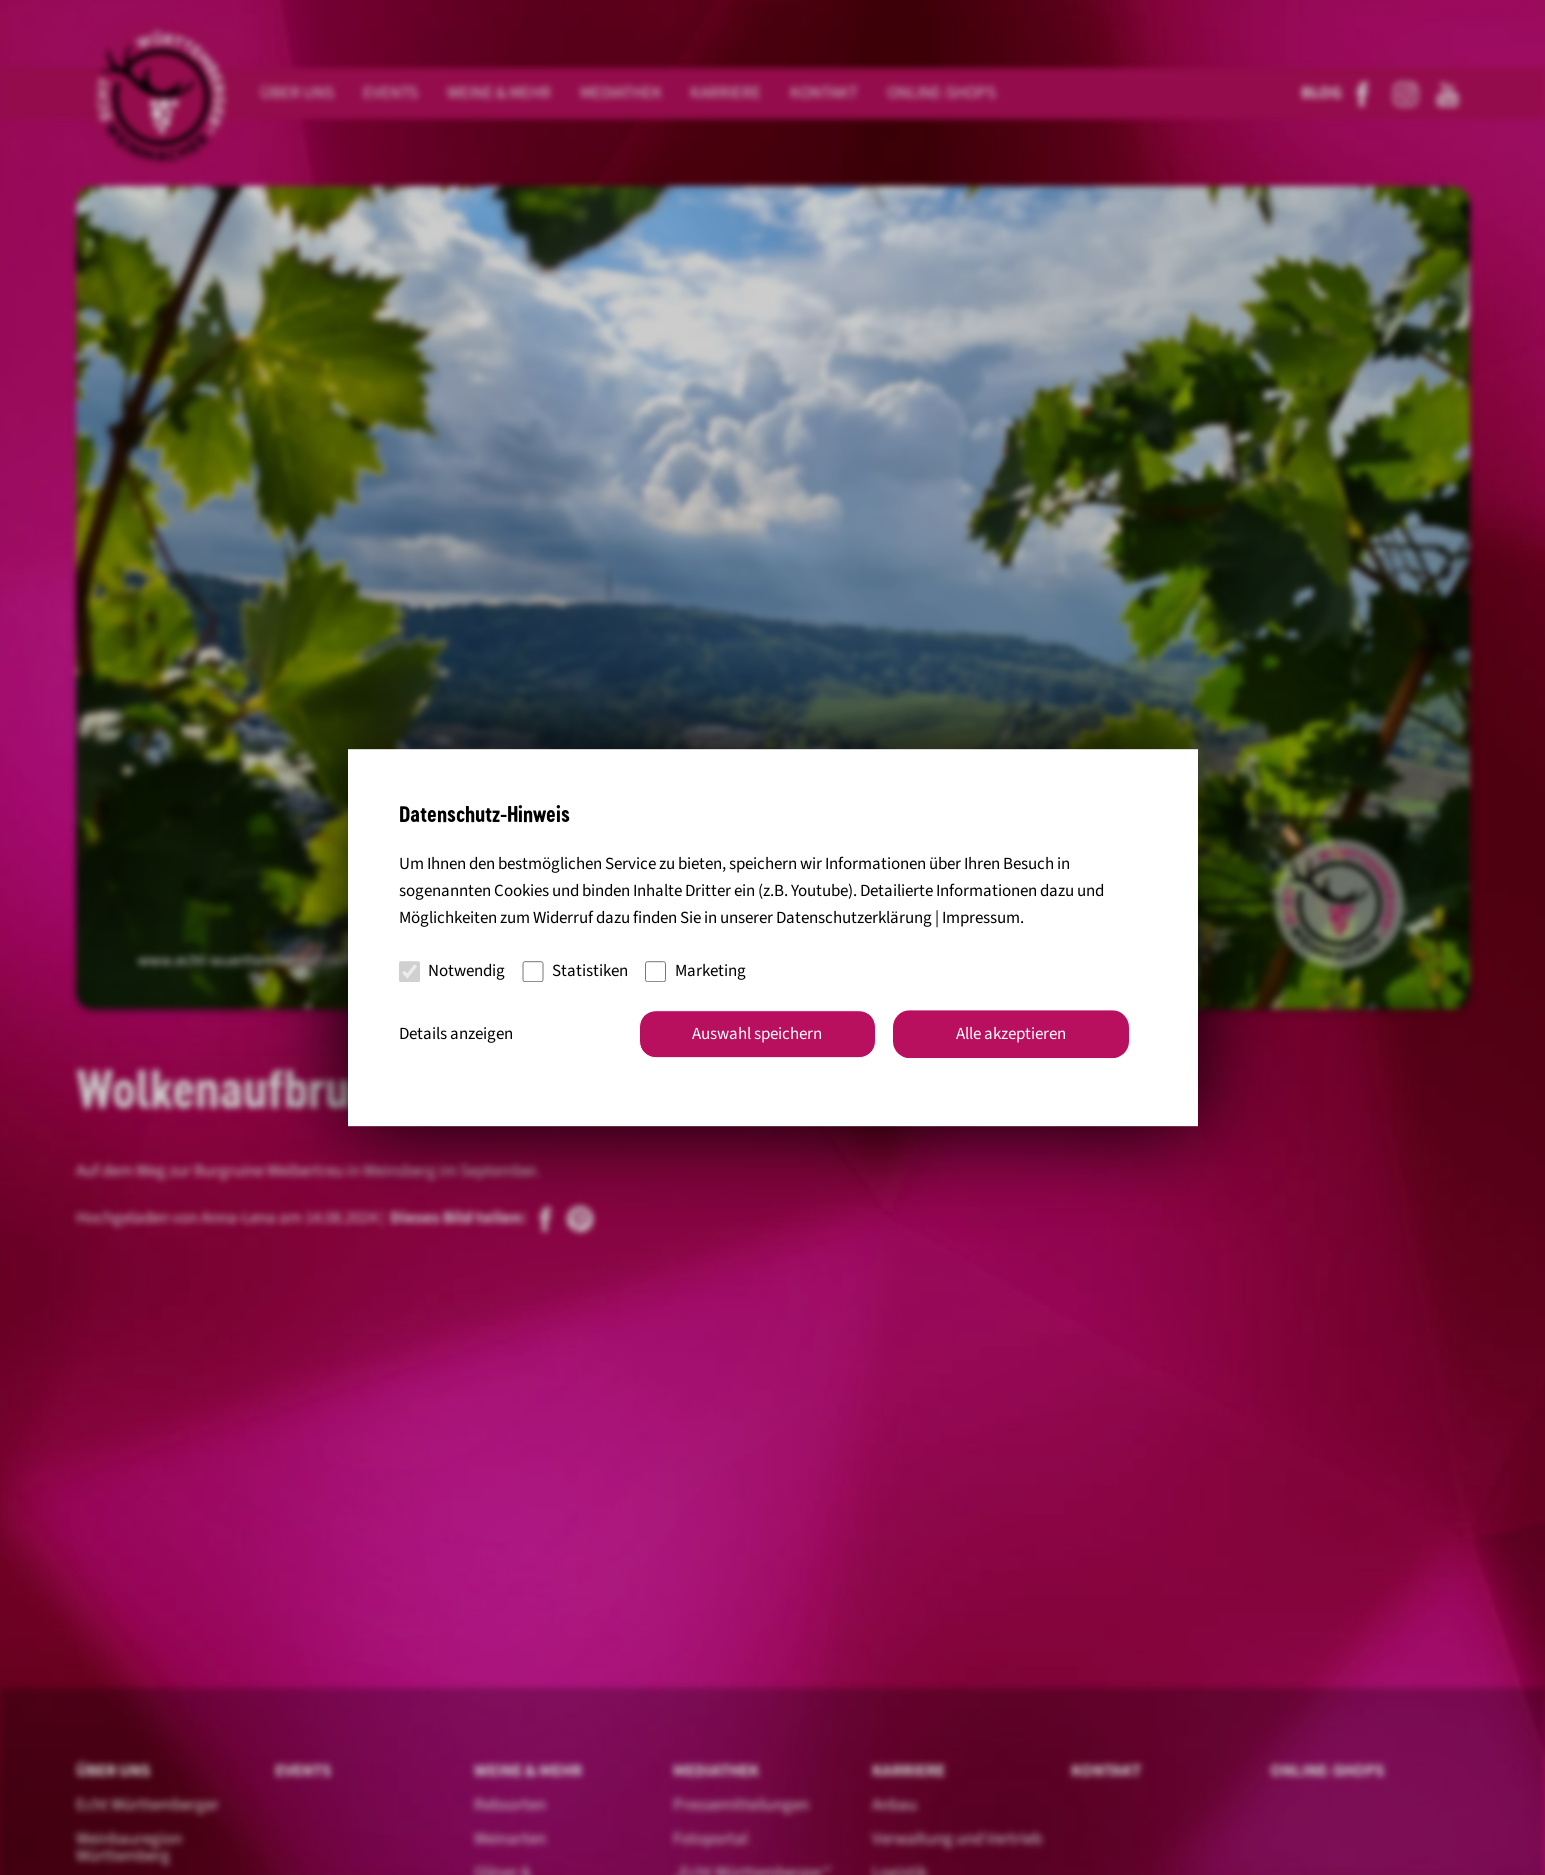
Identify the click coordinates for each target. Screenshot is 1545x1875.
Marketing (695, 971)
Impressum (981, 918)
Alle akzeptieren (1011, 1034)
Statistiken (575, 971)
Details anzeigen (456, 1034)
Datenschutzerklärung (854, 918)
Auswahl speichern (757, 1034)
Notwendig (452, 971)
